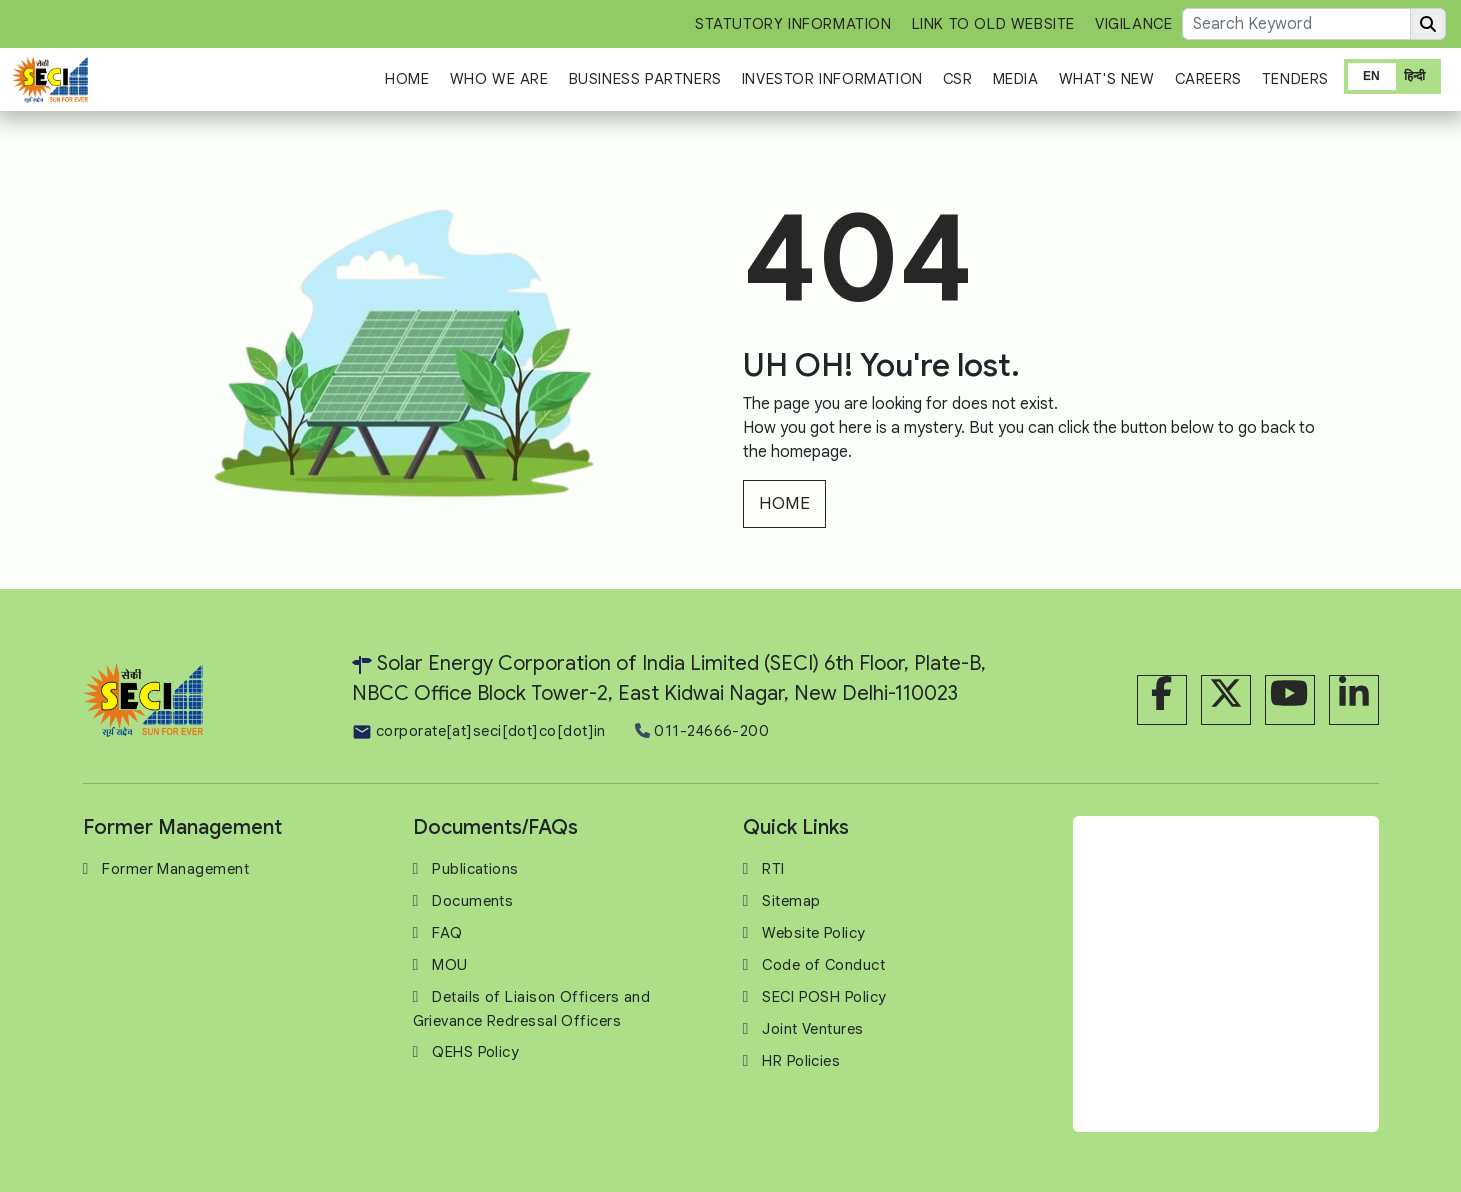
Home (407, 79)
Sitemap (791, 901)
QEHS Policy (475, 1052)
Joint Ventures (812, 1029)
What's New (1107, 79)
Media (1016, 79)
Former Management (175, 869)
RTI (773, 869)
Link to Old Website (993, 24)
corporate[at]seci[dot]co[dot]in (479, 731)
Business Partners (645, 79)
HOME (784, 503)
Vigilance (1133, 24)
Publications (475, 869)
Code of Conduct (823, 965)
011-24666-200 (702, 731)
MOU (449, 965)
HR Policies (801, 1061)
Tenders (1295, 79)
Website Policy (813, 933)
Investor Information (832, 79)
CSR (958, 79)
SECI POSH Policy (824, 997)
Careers (1208, 79)
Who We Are (499, 79)
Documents (472, 901)
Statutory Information (793, 24)
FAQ (447, 933)
